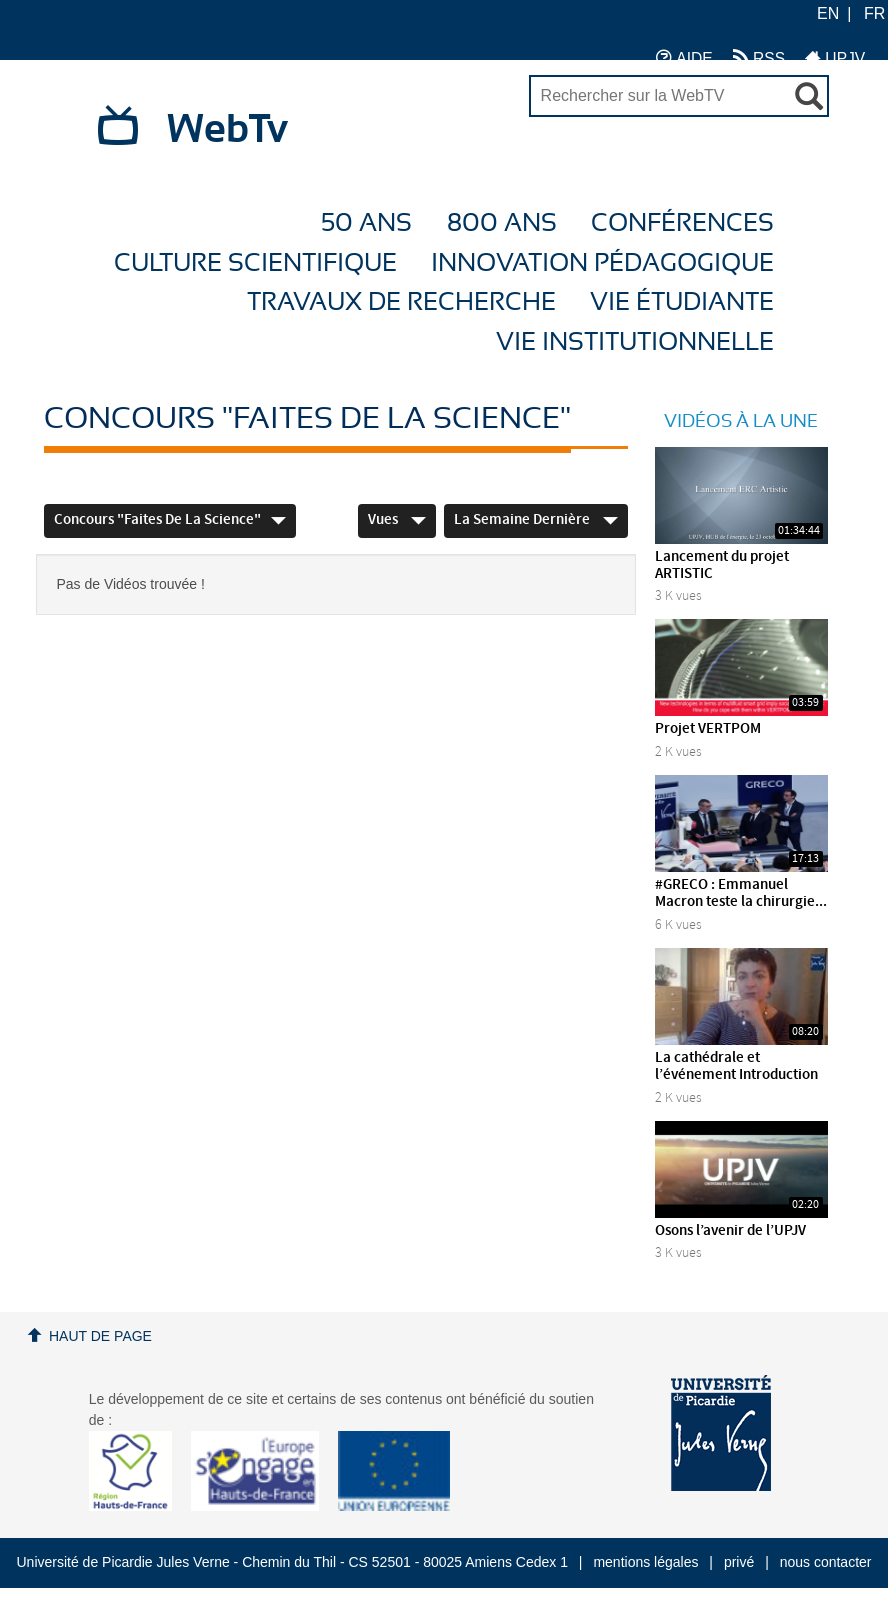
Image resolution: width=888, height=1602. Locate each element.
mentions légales (645, 1562)
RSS (759, 57)
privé (739, 1562)
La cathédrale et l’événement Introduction (736, 1066)
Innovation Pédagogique (602, 263)
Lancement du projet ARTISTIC (722, 565)
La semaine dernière (536, 520)
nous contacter (826, 1562)
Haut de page (100, 1336)
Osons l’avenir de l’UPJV (730, 1231)
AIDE (684, 57)
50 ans (366, 223)
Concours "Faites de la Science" (170, 520)
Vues (397, 520)
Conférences (682, 223)
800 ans (502, 223)
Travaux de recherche (401, 302)
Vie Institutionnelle (635, 342)
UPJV (835, 57)
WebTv (227, 130)
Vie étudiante (682, 302)
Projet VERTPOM (708, 729)
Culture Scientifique (255, 263)
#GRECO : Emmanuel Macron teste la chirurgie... (741, 893)
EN (828, 13)
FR (874, 13)
